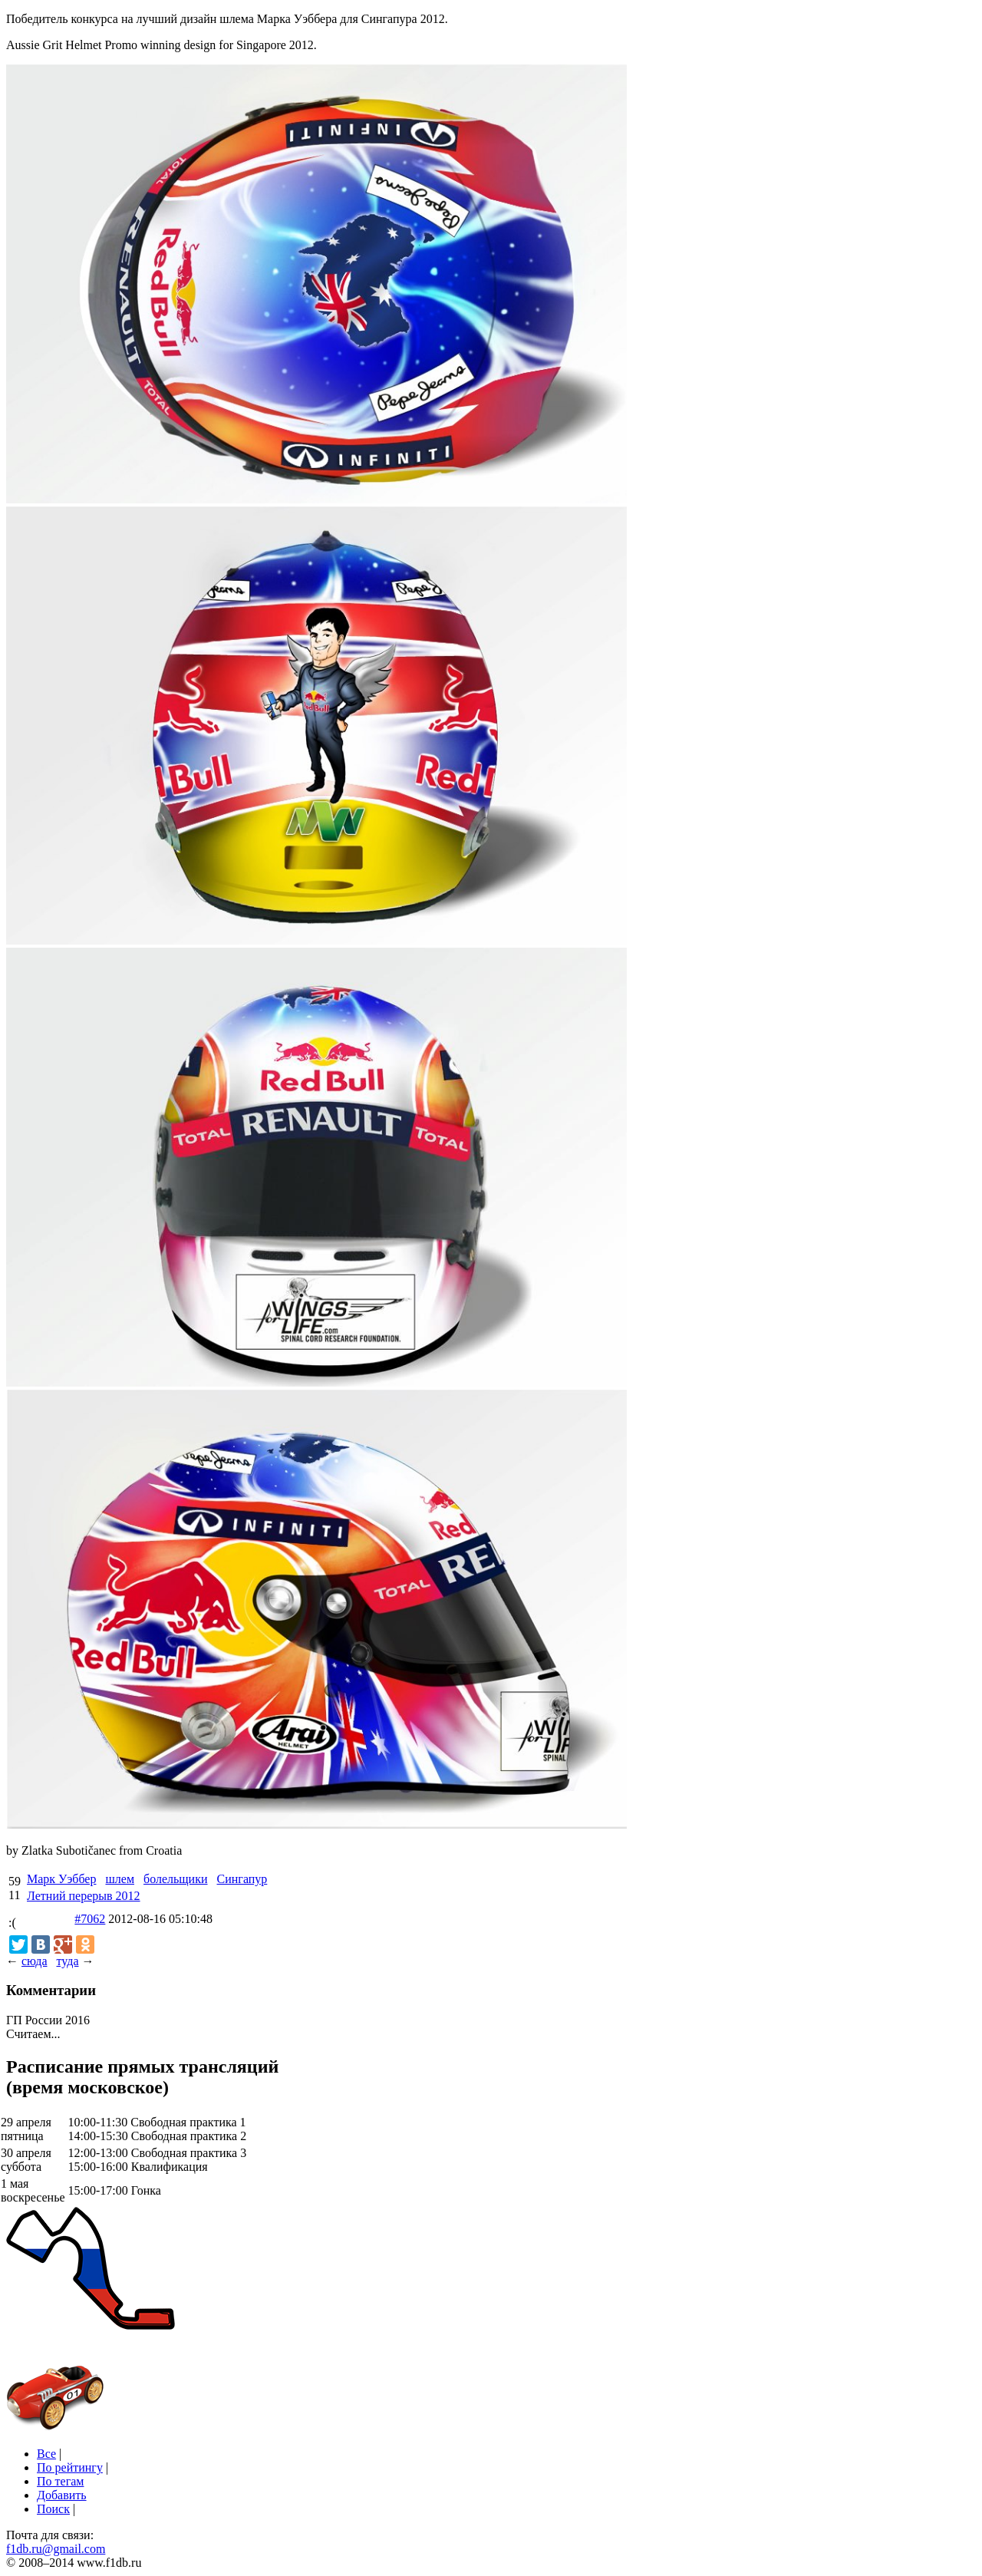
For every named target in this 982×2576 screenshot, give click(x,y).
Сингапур (242, 1878)
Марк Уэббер (61, 1878)
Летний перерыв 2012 (83, 1895)
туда (67, 1960)
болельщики (175, 1878)
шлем (119, 1878)
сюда (34, 1960)
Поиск (53, 2508)
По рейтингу (70, 2467)
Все (46, 2453)
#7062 (89, 1918)
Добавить (62, 2495)
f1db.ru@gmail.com (55, 2548)
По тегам (60, 2481)
